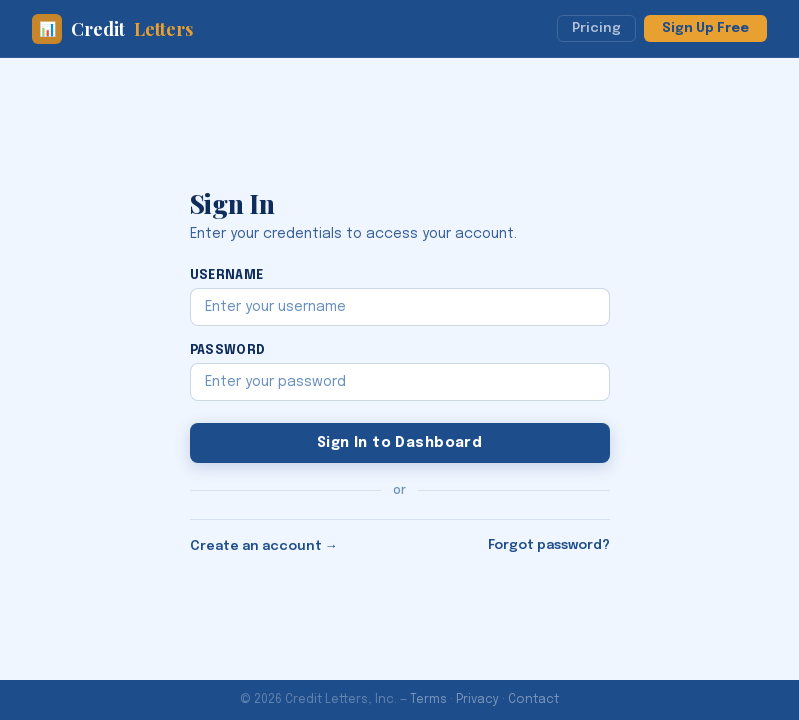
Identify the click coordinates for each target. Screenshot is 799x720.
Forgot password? (549, 545)
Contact (533, 700)
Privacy (477, 700)
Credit (112, 29)
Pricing (596, 28)
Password (228, 350)
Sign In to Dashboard (399, 443)
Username (227, 275)
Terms (428, 700)
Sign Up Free (705, 28)
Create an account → (264, 546)
